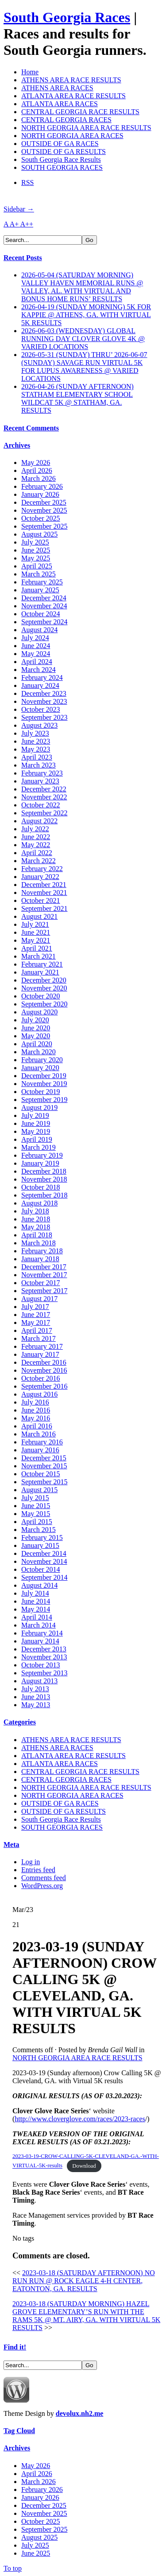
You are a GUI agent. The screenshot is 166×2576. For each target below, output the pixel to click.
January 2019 (40, 1163)
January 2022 (40, 876)
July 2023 (35, 733)
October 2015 (40, 1474)
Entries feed (38, 1869)
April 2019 (36, 1139)
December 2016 (43, 1362)
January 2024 (40, 685)
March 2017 (38, 1338)
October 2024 (40, 614)
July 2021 (35, 924)
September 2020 (44, 1004)
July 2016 (35, 1402)
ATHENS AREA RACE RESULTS (71, 80)
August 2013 (39, 1681)
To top (13, 2568)
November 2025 (44, 510)
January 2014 (40, 1641)
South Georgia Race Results (61, 159)
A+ (15, 224)
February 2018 (42, 1251)
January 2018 (40, 1259)
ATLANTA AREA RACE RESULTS (73, 96)
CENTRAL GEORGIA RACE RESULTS (80, 111)
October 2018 (40, 1187)
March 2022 (38, 860)
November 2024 (44, 606)
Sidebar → (19, 209)
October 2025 (40, 518)
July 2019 (35, 1115)
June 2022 (35, 837)
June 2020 (35, 1028)
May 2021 (35, 940)
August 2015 (39, 1489)
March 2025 (38, 574)
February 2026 (42, 486)
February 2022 (42, 868)
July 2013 (35, 1689)
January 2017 (40, 1354)
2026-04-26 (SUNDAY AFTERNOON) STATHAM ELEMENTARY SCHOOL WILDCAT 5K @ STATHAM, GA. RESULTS (77, 398)
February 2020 (42, 1059)
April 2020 (36, 1044)
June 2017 (35, 1314)
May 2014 (35, 1609)
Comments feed (43, 1877)
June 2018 (35, 1219)
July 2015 (35, 1497)
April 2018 (36, 1235)
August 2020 (39, 1012)
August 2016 (39, 1394)
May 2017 (35, 1322)
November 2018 (44, 1179)
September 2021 (44, 908)
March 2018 (38, 1243)
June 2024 (35, 645)
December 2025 (43, 502)
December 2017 (43, 1267)
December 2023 (43, 693)
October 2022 (40, 805)
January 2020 (40, 1067)
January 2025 (40, 590)
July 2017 (35, 1306)
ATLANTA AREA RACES (59, 103)
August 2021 (39, 916)
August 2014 (39, 1585)
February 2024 (42, 677)
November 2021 (44, 892)
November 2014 (44, 1561)
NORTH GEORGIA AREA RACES (72, 135)
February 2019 (42, 1155)
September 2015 (44, 1482)
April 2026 (36, 470)
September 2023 (44, 717)
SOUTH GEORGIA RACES (62, 167)
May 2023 (35, 749)
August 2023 (39, 725)
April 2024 (36, 661)
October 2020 (40, 996)
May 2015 (35, 1513)
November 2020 (44, 988)
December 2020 (43, 980)
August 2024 (39, 629)
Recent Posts (23, 257)
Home (30, 72)
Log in (30, 1862)
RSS (27, 182)
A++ (27, 224)
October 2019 (40, 1091)
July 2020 (35, 1020)
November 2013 (44, 1657)
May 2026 (35, 462)
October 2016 (40, 1378)
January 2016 (40, 1450)
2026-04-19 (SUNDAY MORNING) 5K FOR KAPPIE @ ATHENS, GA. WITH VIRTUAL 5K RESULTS (86, 314)
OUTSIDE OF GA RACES (60, 143)
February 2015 (42, 1537)
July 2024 (35, 637)
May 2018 (35, 1227)
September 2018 (44, 1195)
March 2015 (38, 1529)
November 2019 (44, 1083)
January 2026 (40, 494)
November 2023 (44, 701)
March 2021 (38, 956)
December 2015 (43, 1458)
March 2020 (38, 1052)
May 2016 (35, 1418)
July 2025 (35, 542)
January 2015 (40, 1545)
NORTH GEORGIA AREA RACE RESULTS (86, 127)
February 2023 (42, 773)
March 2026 (38, 478)
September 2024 (44, 622)
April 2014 (36, 1617)
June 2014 (35, 1601)
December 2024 (43, 598)
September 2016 (44, 1386)
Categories (20, 1722)
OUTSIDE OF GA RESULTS (63, 151)
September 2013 (44, 1673)
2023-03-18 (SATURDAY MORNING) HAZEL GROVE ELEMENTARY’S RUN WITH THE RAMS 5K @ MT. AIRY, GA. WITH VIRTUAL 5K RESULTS (86, 2315)
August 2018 (39, 1203)
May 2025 (35, 558)
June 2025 (35, 550)
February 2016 (42, 1442)
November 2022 (44, 797)
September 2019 (44, 1099)
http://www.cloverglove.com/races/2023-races (80, 2119)
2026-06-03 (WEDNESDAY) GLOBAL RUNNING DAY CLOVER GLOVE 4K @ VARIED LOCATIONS (83, 338)
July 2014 (35, 1593)
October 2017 (40, 1282)
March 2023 (38, 765)
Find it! (15, 2347)
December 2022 (43, 789)
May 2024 (35, 653)
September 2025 (44, 526)
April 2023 (36, 757)
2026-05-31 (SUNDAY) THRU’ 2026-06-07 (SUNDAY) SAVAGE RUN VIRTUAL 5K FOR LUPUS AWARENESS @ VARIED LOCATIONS (84, 366)
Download (84, 2166)
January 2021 (40, 972)
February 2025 (42, 582)
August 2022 (39, 821)
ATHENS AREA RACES (57, 88)
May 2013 (35, 1704)
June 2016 (35, 1410)
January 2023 (40, 781)
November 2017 (44, 1274)
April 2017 (36, 1330)
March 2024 (38, 669)
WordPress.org (42, 1885)
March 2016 (38, 1434)
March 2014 (38, 1625)
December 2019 (43, 1075)
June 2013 (35, 1697)
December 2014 (43, 1553)
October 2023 (40, 709)
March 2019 (38, 1147)
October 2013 (40, 1665)
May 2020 (35, 1036)
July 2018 (35, 1211)
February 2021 (42, 964)
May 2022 (35, 844)
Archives (17, 445)
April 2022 (36, 852)
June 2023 (35, 741)
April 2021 (36, 948)
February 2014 (42, 1633)
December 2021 (43, 884)
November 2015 (44, 1466)
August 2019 (39, 1107)
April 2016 (36, 1426)
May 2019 (35, 1131)
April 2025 (36, 566)
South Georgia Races (67, 17)
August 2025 (39, 534)
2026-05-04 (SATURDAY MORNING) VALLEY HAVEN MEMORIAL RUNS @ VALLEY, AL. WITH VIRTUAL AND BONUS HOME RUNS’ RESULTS (82, 287)
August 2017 (39, 1298)
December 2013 (43, 1649)
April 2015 (36, 1521)
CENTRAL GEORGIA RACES (66, 119)
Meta (11, 1844)
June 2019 (35, 1123)
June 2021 (35, 932)
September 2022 (44, 813)
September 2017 (44, 1290)
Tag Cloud (19, 2430)
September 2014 (44, 1577)
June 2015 (35, 1505)
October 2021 (40, 900)
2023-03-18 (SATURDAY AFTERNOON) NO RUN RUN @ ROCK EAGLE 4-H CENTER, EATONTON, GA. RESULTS (83, 2280)
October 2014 (40, 1569)
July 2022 (35, 829)
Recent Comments (31, 428)
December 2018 (43, 1171)
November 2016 (44, 1370)
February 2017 (42, 1346)
